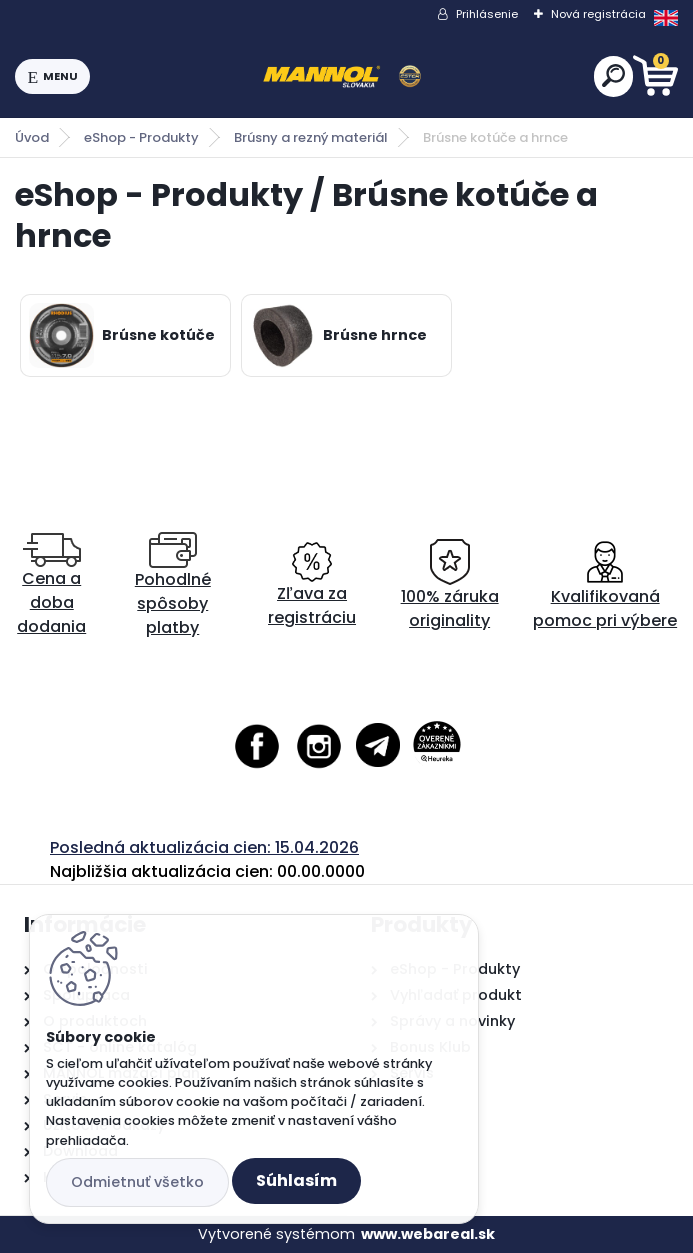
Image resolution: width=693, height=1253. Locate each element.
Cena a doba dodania (51, 585)
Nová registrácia (598, 14)
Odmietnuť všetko (137, 1182)
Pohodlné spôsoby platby (173, 585)
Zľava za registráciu (312, 585)
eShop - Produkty (141, 137)
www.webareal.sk (428, 1234)
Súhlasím (296, 1180)
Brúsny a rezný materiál (311, 137)
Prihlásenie (487, 14)
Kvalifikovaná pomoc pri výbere (605, 585)
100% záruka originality (450, 585)
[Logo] (342, 77)
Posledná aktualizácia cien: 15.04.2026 (204, 847)
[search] (613, 75)
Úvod (32, 137)
